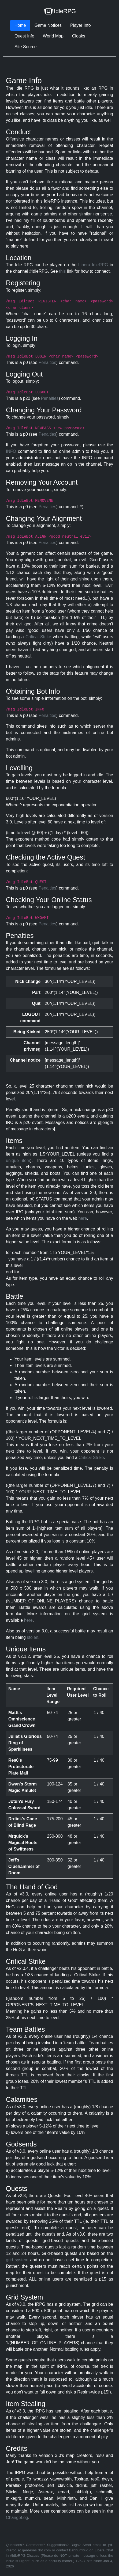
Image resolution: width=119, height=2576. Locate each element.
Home (20, 25)
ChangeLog (17, 2517)
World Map (53, 36)
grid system (17, 2260)
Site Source (25, 46)
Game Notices (48, 25)
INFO (11, 451)
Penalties (47, 362)
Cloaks (78, 36)
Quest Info (24, 36)
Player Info (80, 25)
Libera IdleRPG (93, 265)
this (62, 271)
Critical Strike (38, 636)
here (82, 1218)
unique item (18, 1160)
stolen (32, 1637)
